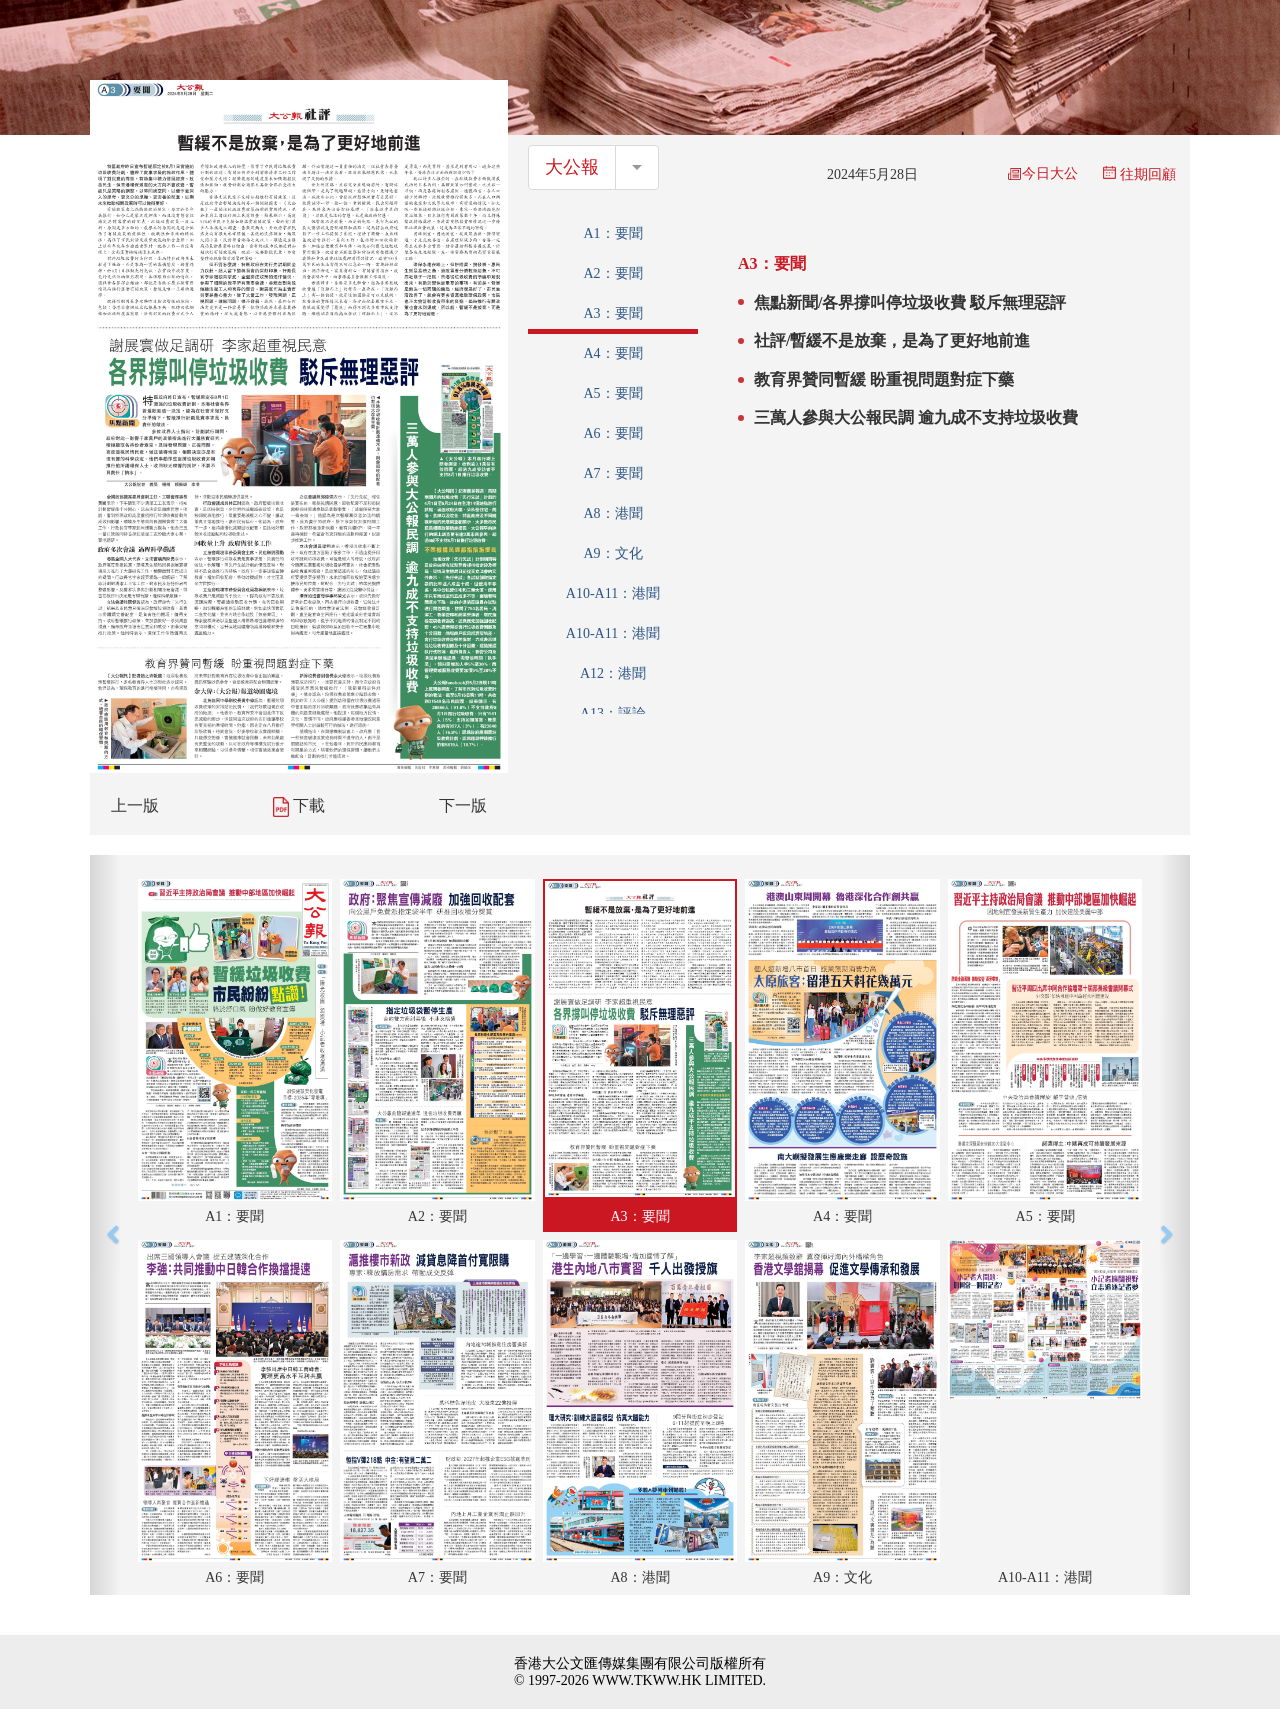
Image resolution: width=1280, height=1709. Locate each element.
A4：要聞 (612, 353)
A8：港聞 (612, 513)
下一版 (463, 805)
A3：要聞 (612, 313)
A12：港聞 (613, 673)
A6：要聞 (612, 433)
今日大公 (1043, 173)
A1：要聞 (612, 233)
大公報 (572, 167)
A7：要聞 (612, 473)
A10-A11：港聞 (613, 593)
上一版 (135, 805)
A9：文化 (612, 553)
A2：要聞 (612, 273)
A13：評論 (613, 713)
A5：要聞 (612, 393)
